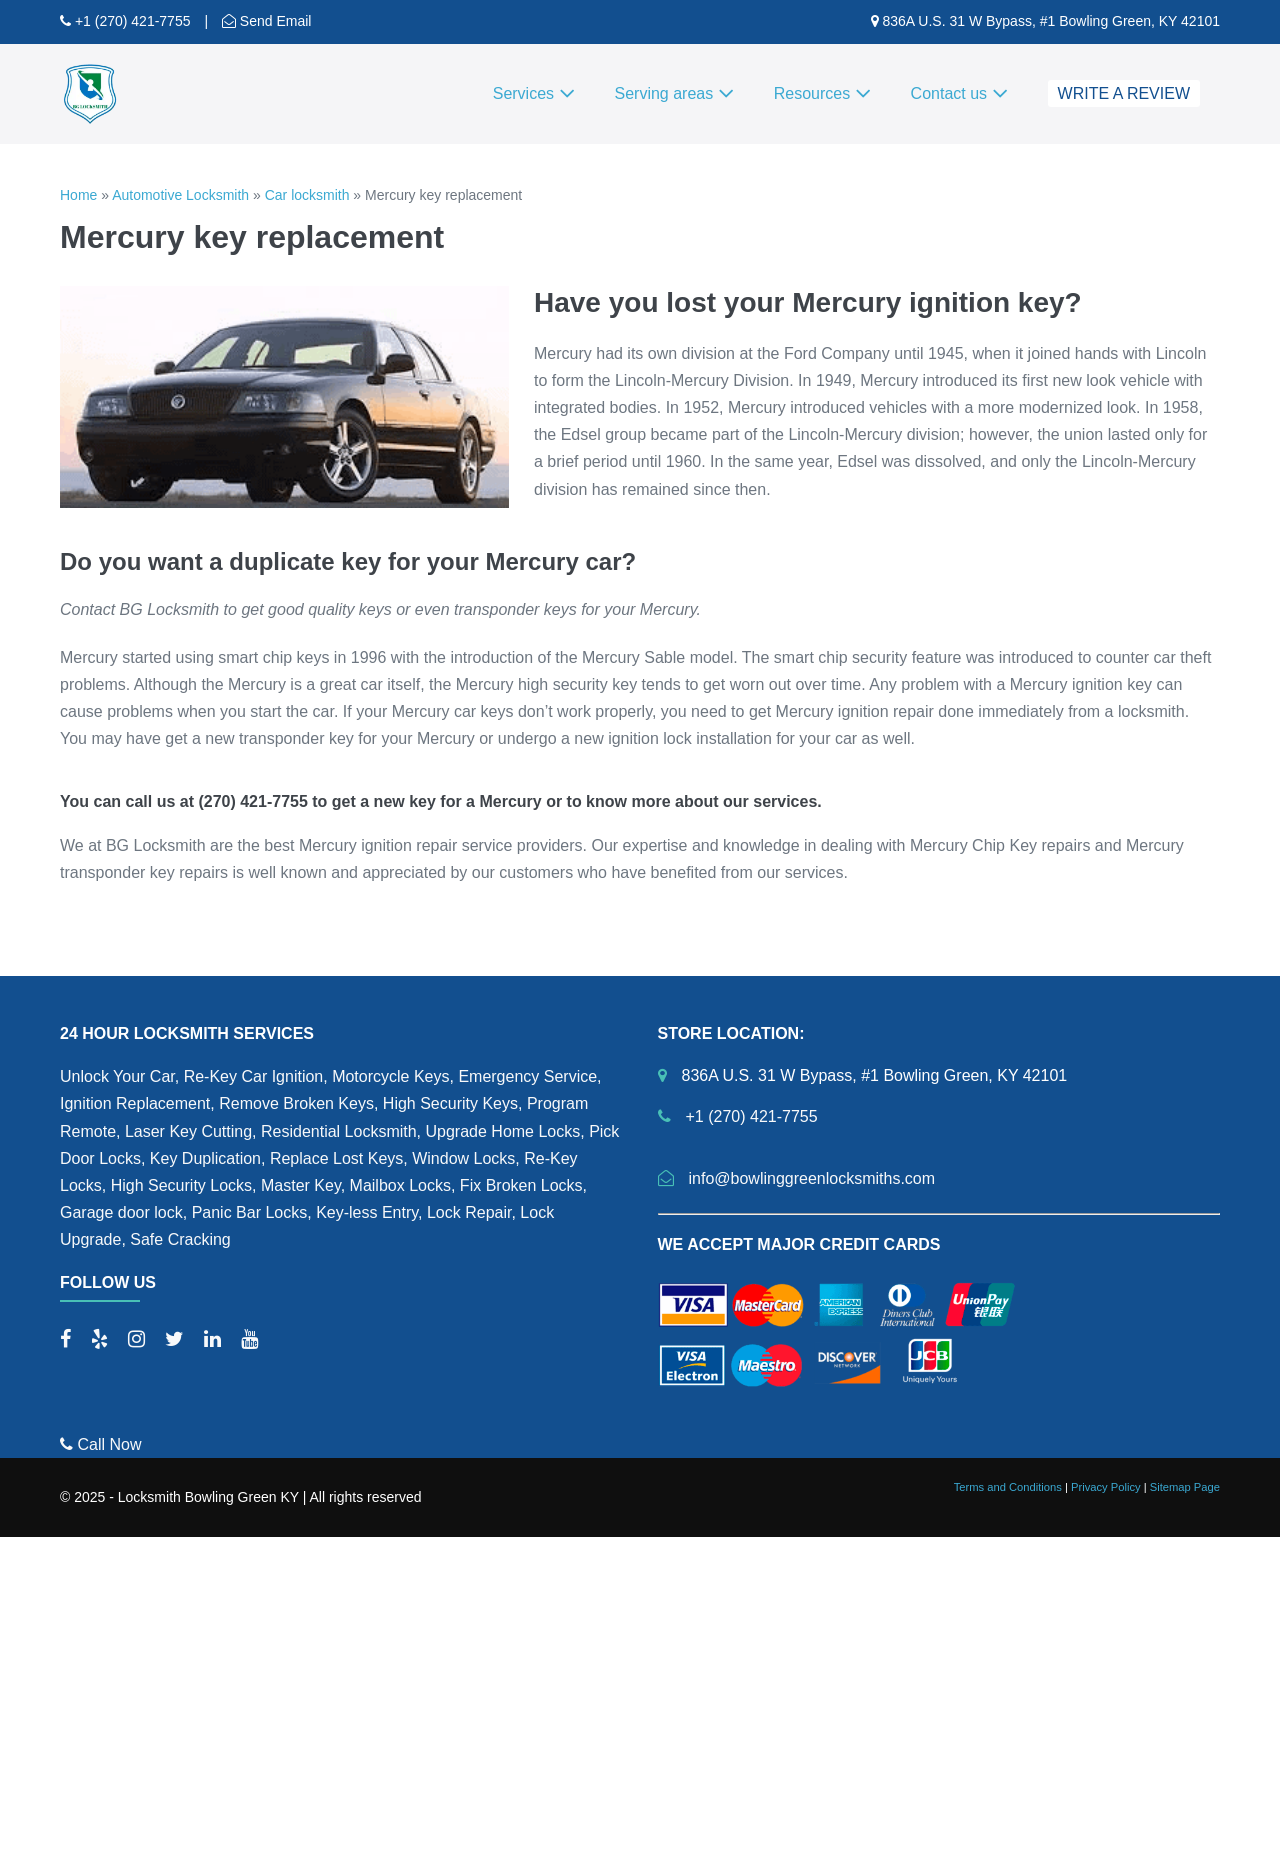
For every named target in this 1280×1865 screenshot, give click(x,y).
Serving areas (674, 93)
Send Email (273, 21)
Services (534, 93)
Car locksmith (307, 195)
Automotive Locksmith (180, 195)
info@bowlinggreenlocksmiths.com (812, 1178)
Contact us (959, 93)
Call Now (100, 1444)
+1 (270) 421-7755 (130, 21)
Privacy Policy (1106, 1487)
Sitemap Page (1185, 1487)
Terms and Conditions (1008, 1487)
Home (78, 195)
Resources (822, 93)
